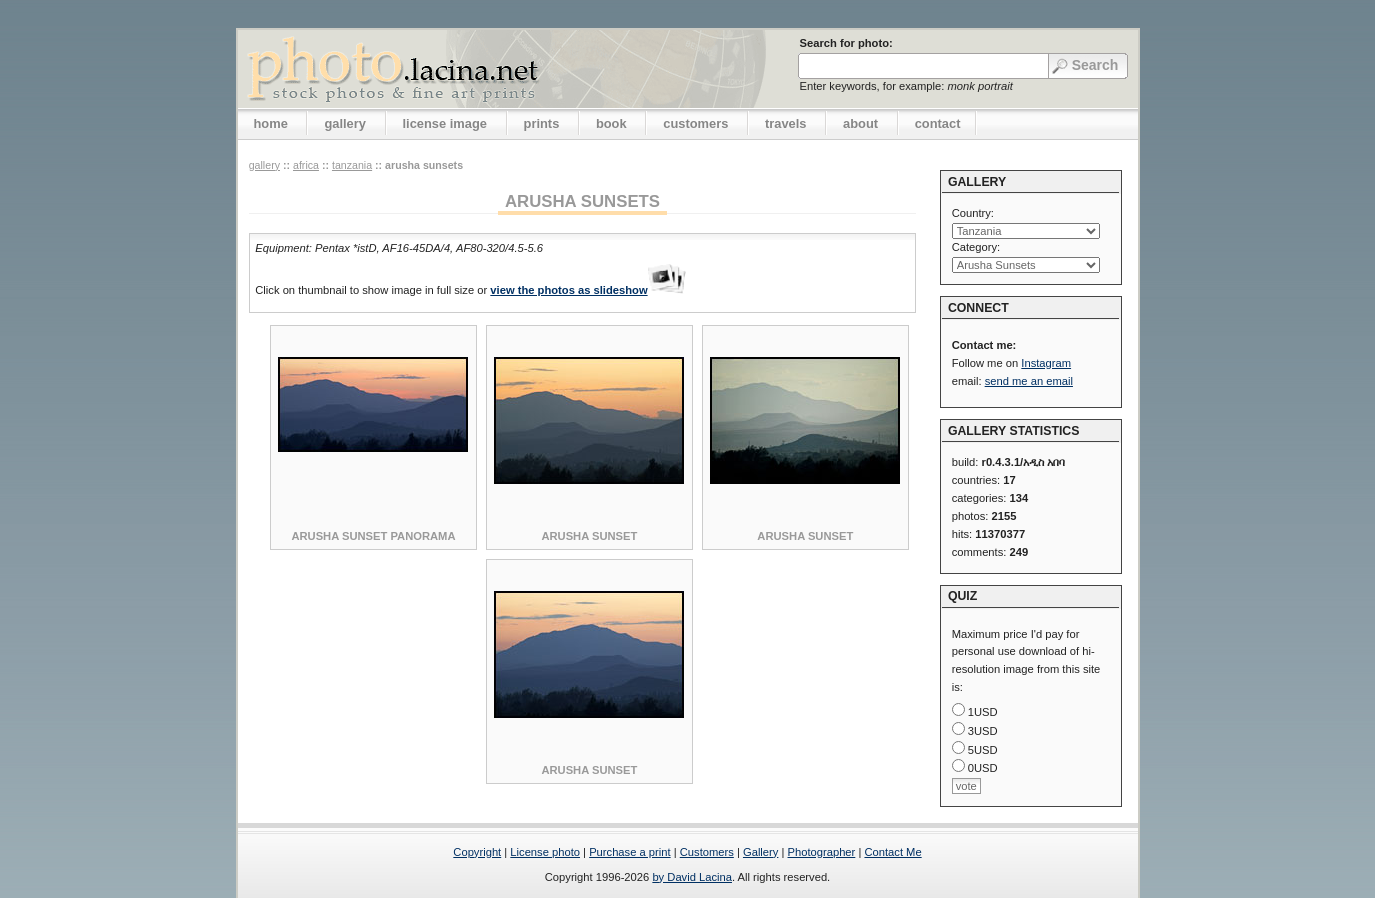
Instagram (1046, 363)
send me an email (1029, 381)
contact (938, 123)
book (611, 123)
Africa (306, 165)
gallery (345, 123)
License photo (545, 852)
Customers (707, 852)
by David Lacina (692, 877)
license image (445, 123)
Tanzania (352, 165)
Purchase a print (629, 852)
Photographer (822, 852)
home (271, 123)
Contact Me (892, 852)
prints (542, 123)
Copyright (477, 852)
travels (786, 123)
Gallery (760, 852)
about (860, 123)
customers (695, 123)
